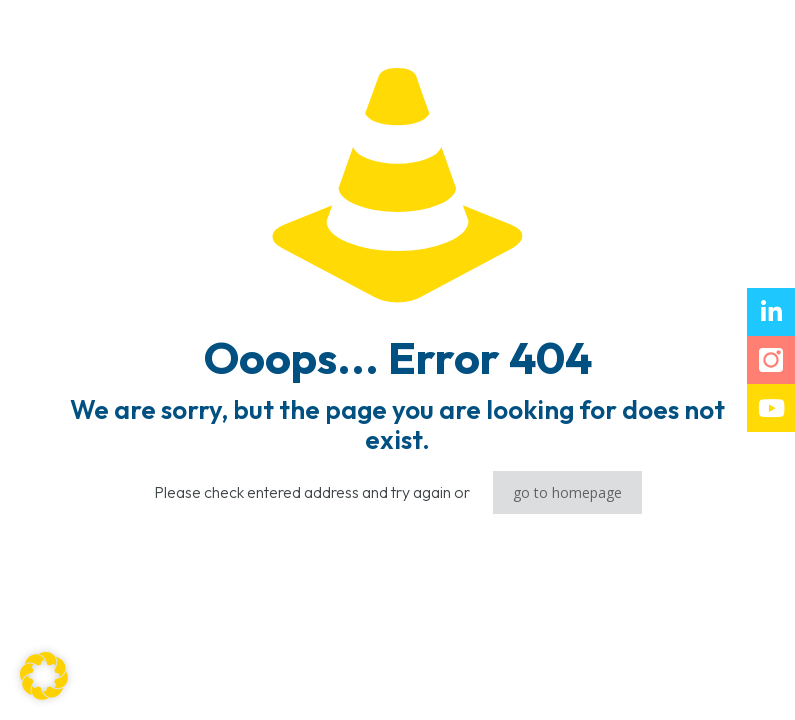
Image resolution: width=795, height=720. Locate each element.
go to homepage (567, 492)
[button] (44, 676)
